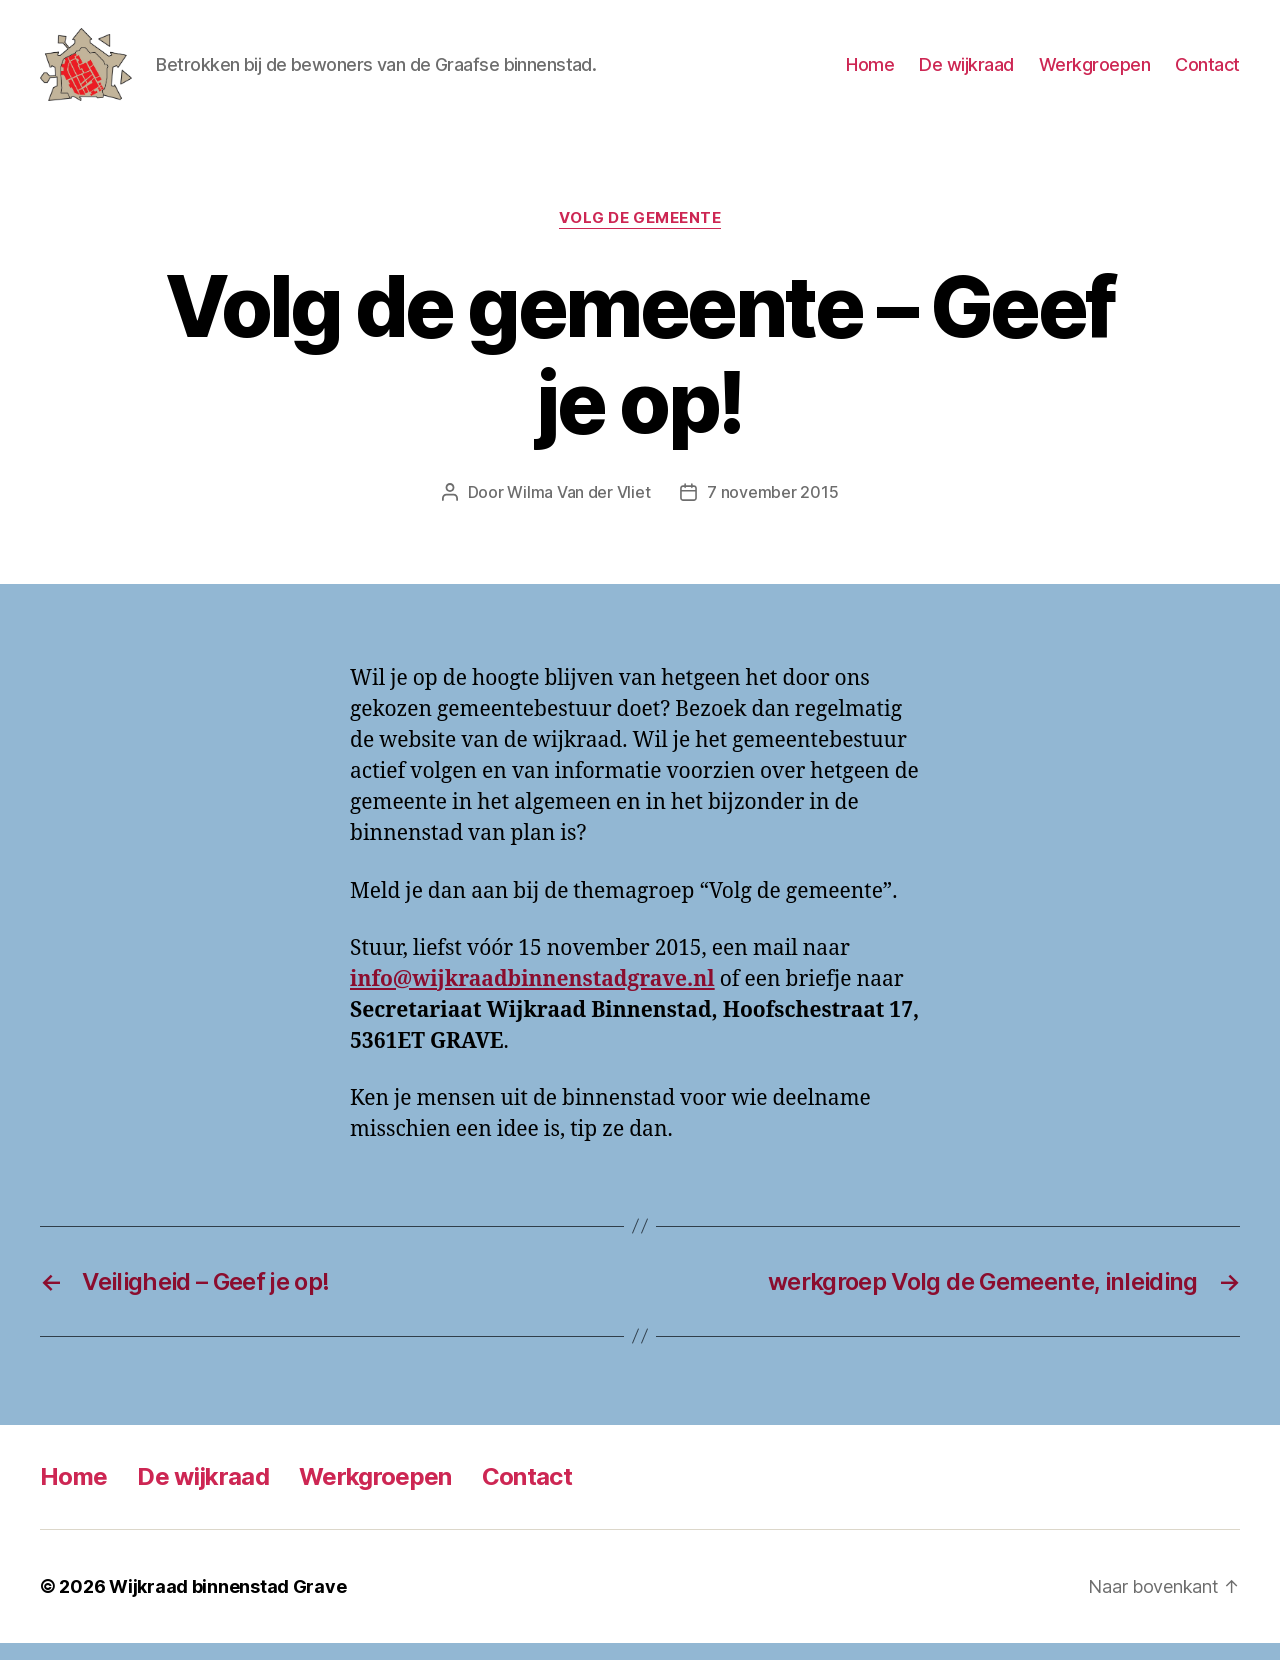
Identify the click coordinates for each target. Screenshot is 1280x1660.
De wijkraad (966, 72)
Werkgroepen (1095, 72)
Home (870, 72)
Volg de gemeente (640, 235)
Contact (1207, 72)
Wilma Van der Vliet (578, 509)
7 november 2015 (772, 509)
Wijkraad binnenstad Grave (227, 1603)
